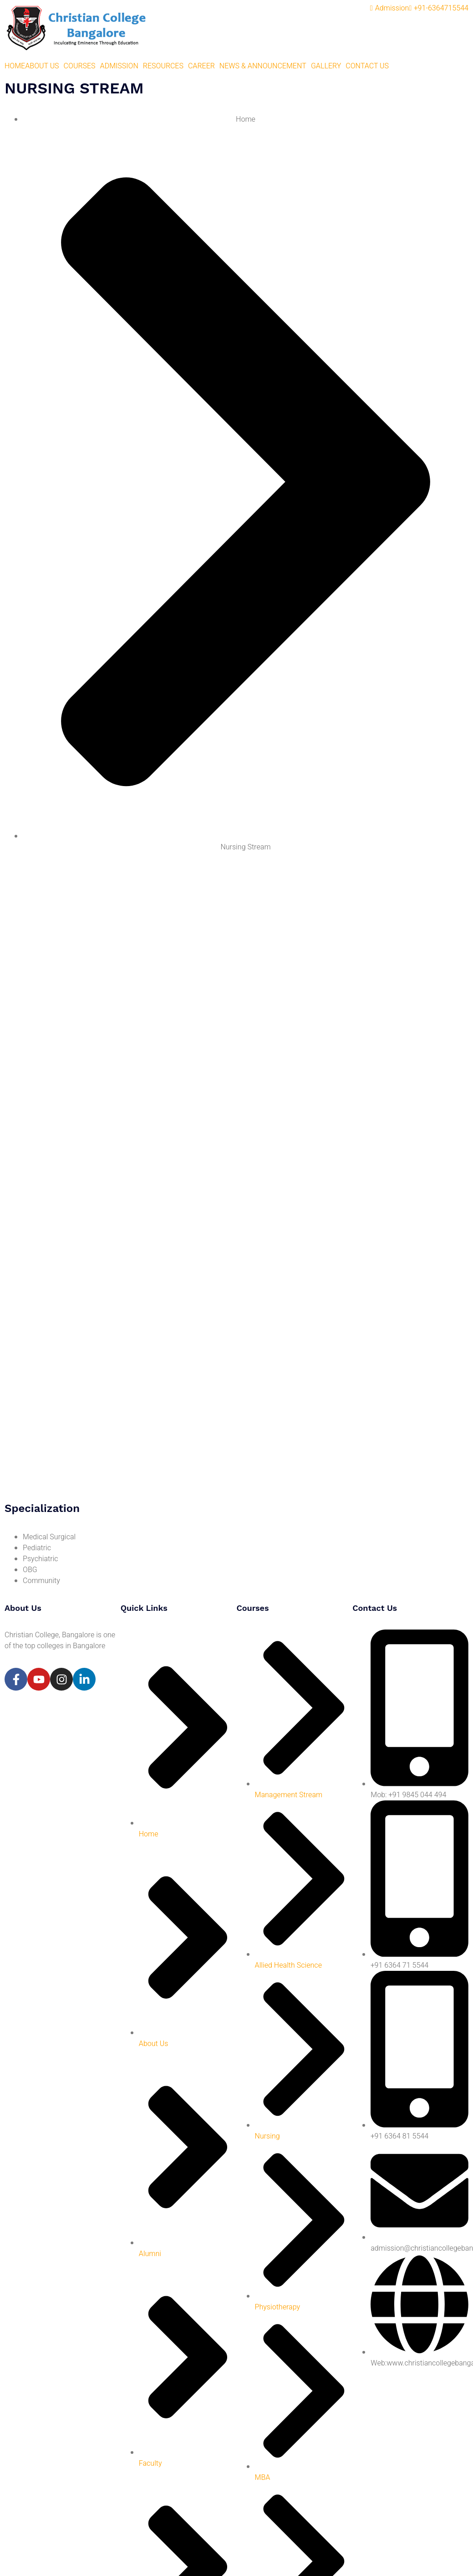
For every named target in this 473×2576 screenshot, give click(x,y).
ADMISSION (119, 66)
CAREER (201, 66)
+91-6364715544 (438, 8)
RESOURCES (163, 66)
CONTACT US (367, 66)
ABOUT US (42, 66)
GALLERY (326, 66)
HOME (15, 66)
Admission (389, 8)
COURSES (80, 66)
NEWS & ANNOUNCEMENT (262, 66)
